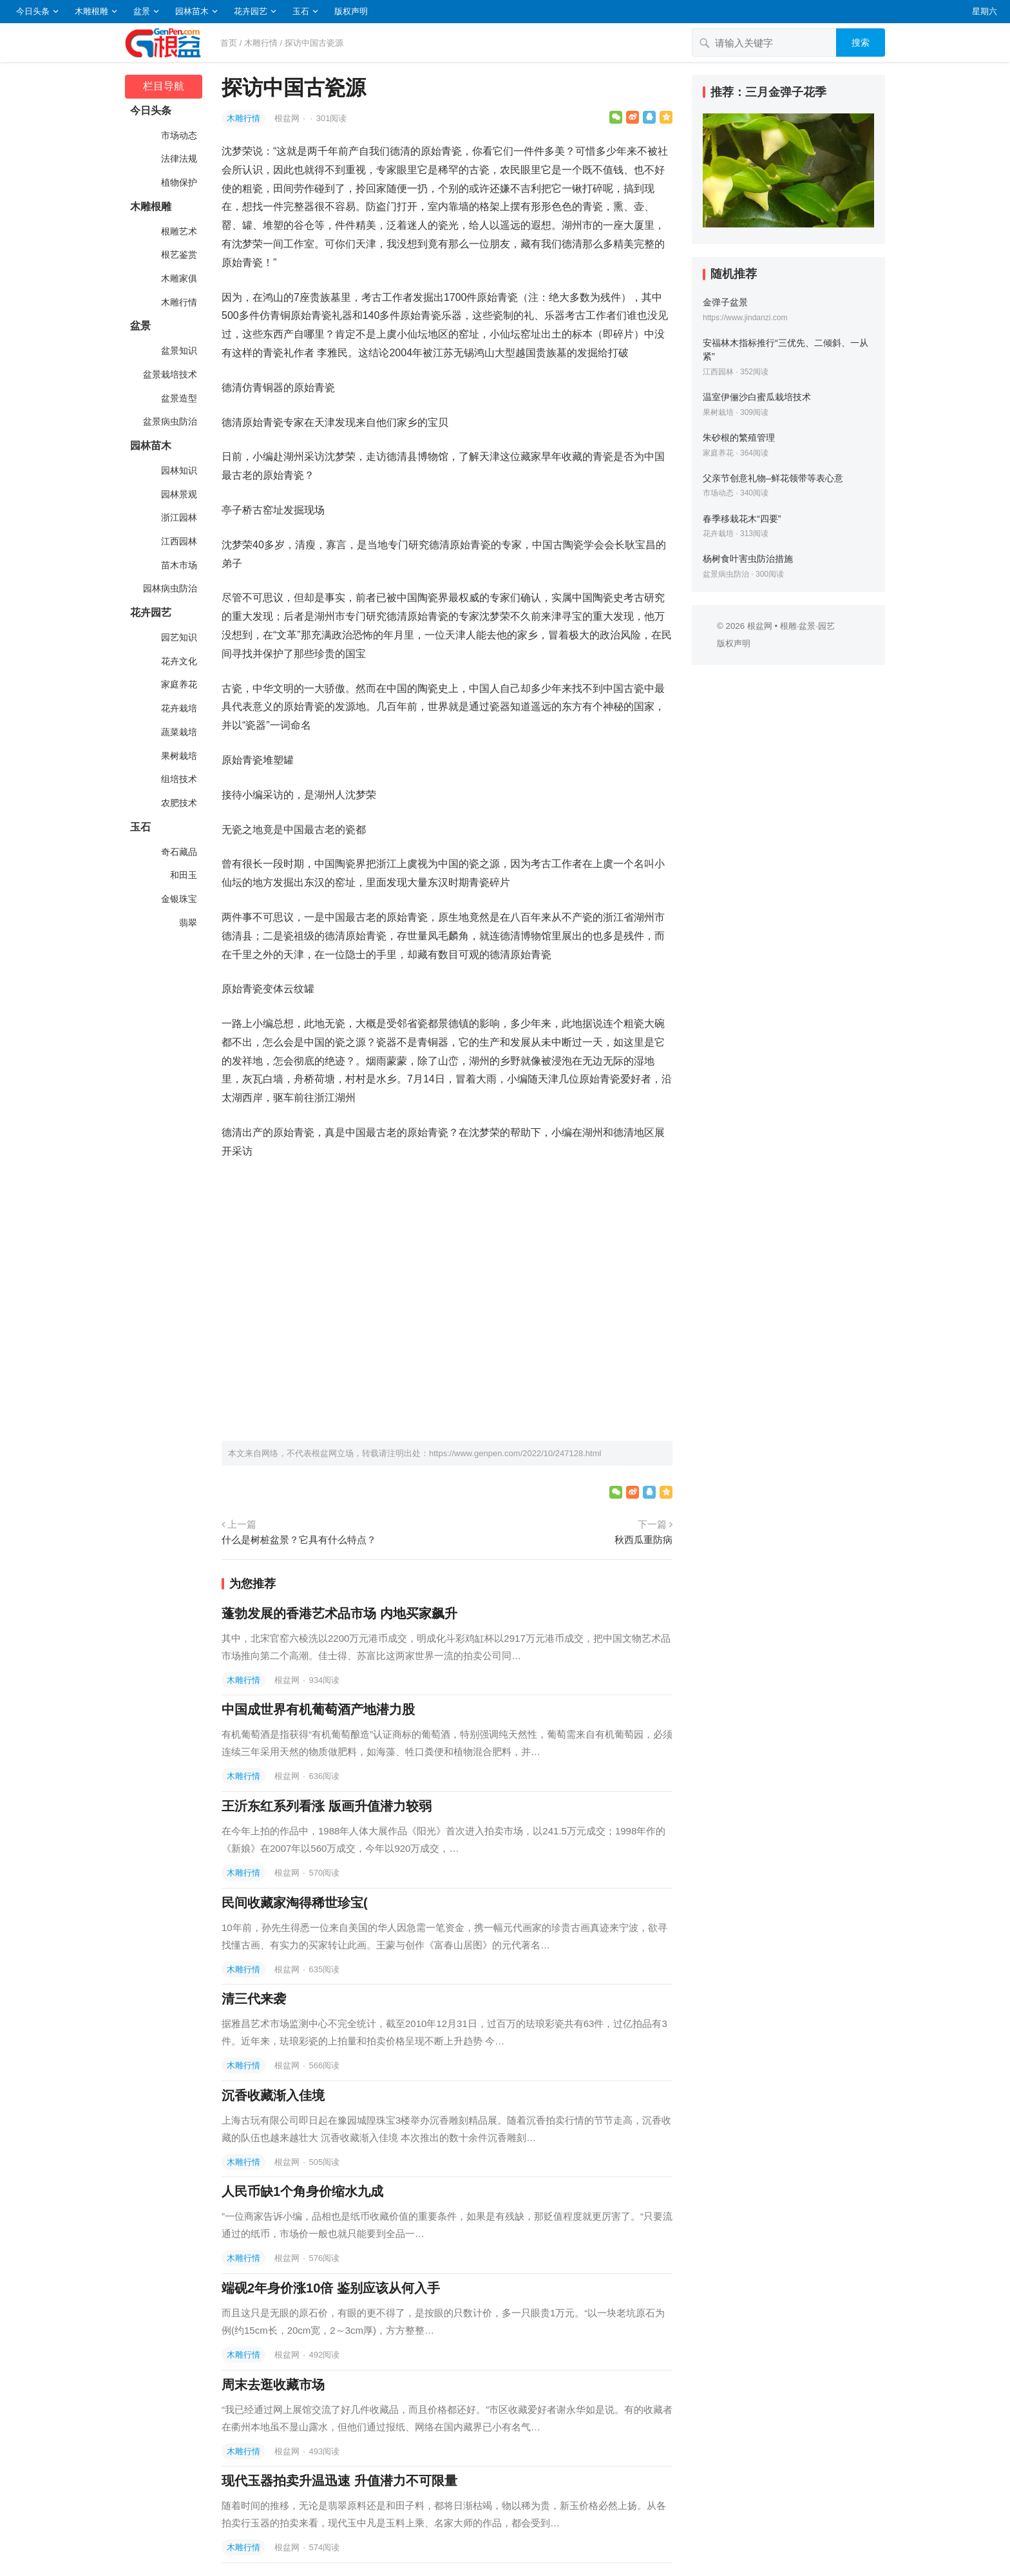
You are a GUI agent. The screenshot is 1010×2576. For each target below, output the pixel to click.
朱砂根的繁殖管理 (739, 437)
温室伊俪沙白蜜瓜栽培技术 (757, 397)
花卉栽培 (177, 708)
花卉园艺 (250, 11)
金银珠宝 (177, 899)
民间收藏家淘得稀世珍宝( (295, 1903)
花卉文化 (177, 661)
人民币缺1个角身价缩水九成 (302, 2191)
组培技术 (177, 779)
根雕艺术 (177, 231)
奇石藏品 (177, 852)
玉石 (300, 11)
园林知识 (177, 470)
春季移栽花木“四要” (742, 519)
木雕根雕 (91, 11)
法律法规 (177, 158)
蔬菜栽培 (177, 732)
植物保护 (177, 182)
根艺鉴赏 (177, 254)
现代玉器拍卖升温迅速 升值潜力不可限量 (339, 2481)
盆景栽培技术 (168, 374)
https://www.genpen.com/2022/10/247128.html (515, 1453)
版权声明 (351, 11)
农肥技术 (177, 803)
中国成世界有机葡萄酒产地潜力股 (318, 1709)
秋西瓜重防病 (643, 1539)
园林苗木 (192, 11)
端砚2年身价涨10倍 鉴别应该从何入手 (331, 2288)
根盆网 (288, 118)
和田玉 (182, 875)
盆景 (141, 11)
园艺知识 (177, 637)
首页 (228, 43)
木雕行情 (261, 43)
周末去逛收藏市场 (273, 2385)
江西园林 (177, 541)
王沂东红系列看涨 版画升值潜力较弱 (327, 1806)
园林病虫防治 (168, 588)
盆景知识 (177, 350)
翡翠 (186, 923)
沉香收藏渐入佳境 (273, 2095)
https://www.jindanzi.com (745, 317)
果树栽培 (177, 756)
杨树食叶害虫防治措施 (748, 558)
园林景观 (177, 494)
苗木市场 (177, 565)
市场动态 (177, 135)
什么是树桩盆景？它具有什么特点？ (299, 1539)
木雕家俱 (177, 278)
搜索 (861, 42)
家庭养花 (177, 684)
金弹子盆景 (725, 302)
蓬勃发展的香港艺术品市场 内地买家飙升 (339, 1613)
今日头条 (33, 11)
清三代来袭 (254, 1999)
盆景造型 (177, 398)
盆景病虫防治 (168, 421)
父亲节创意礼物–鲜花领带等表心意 (773, 478)
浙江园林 (177, 517)
